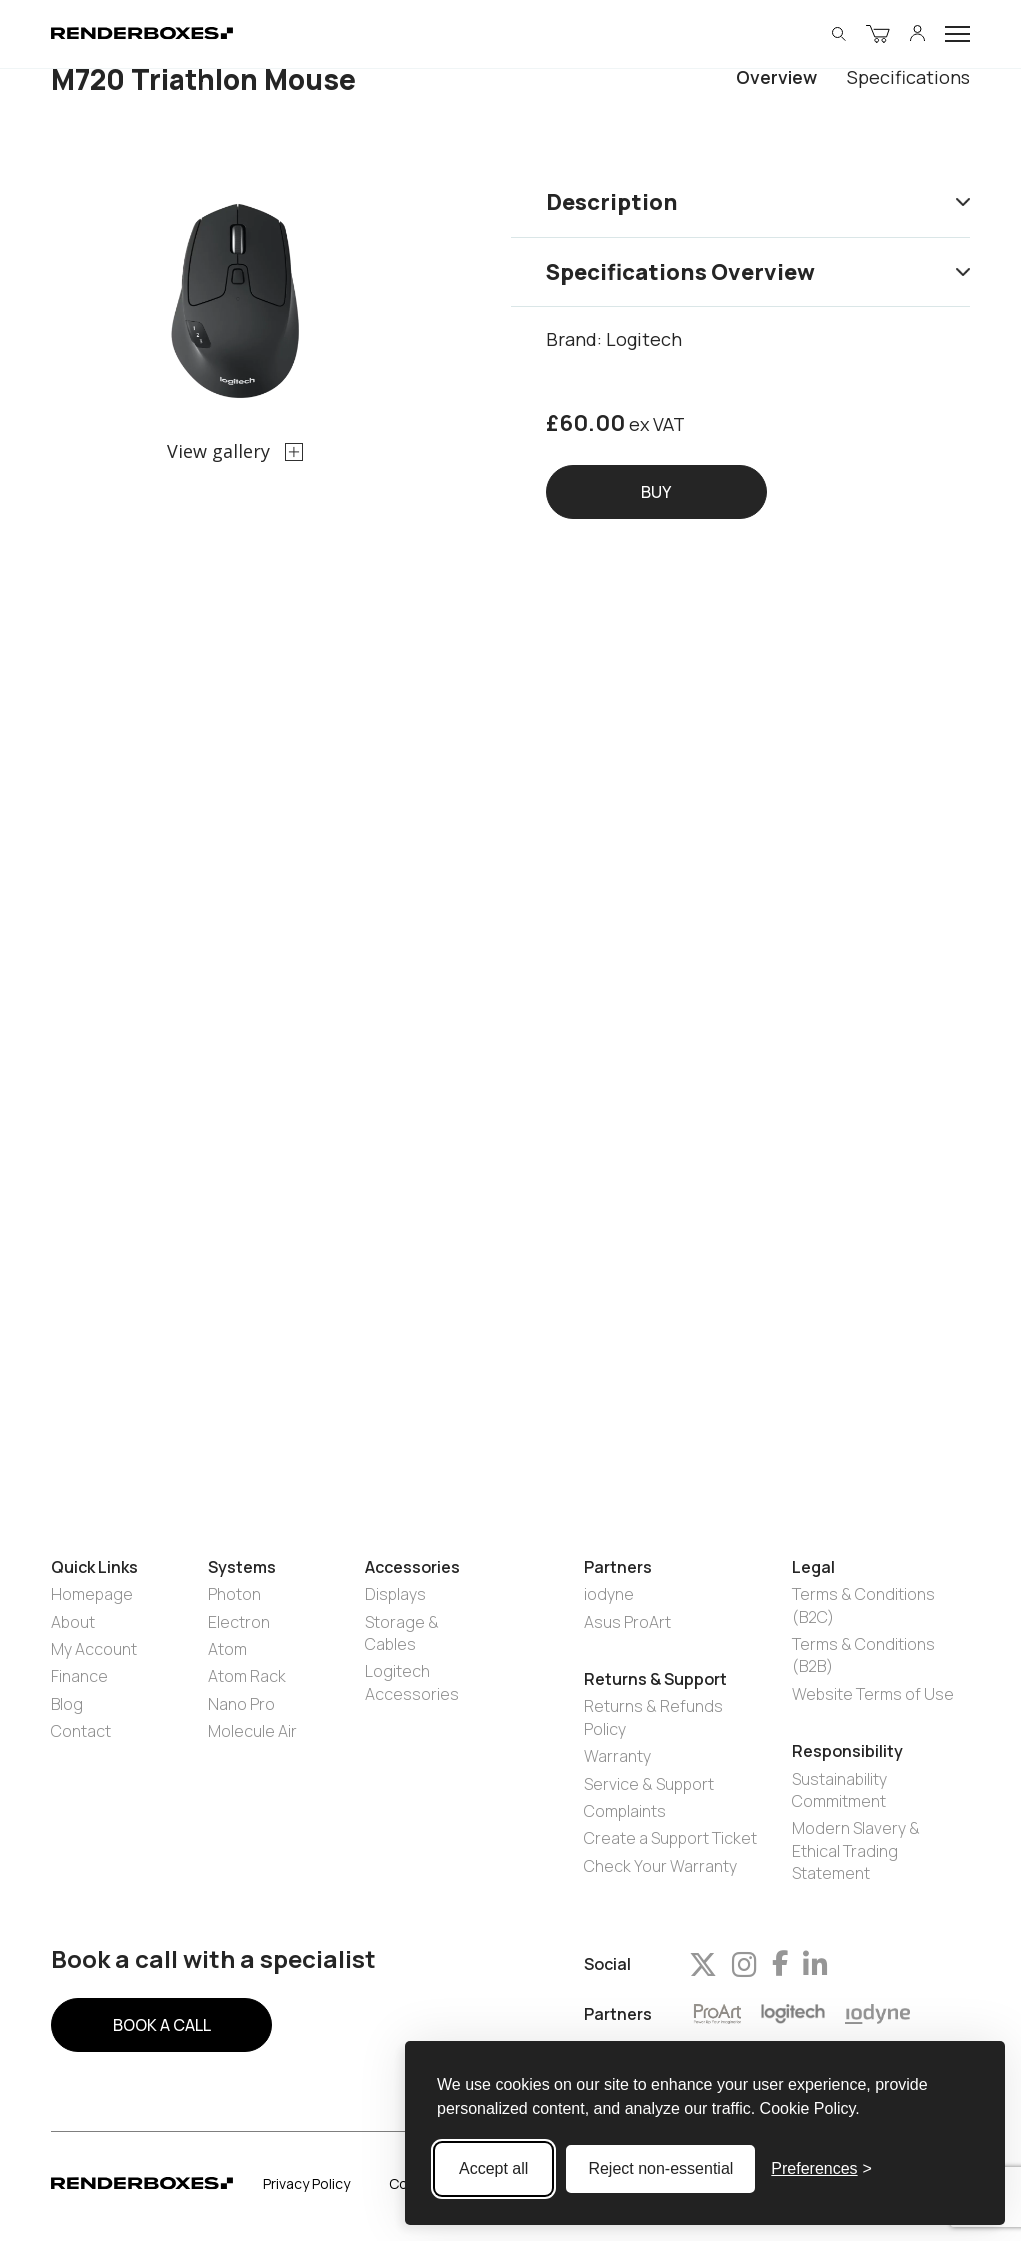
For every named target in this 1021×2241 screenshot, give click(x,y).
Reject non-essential (660, 2168)
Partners (618, 2014)
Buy (656, 492)
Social (607, 1964)
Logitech (644, 339)
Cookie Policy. (810, 2108)
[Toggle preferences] (821, 2169)
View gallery (235, 451)
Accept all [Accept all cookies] (493, 2168)
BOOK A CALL (162, 2025)
